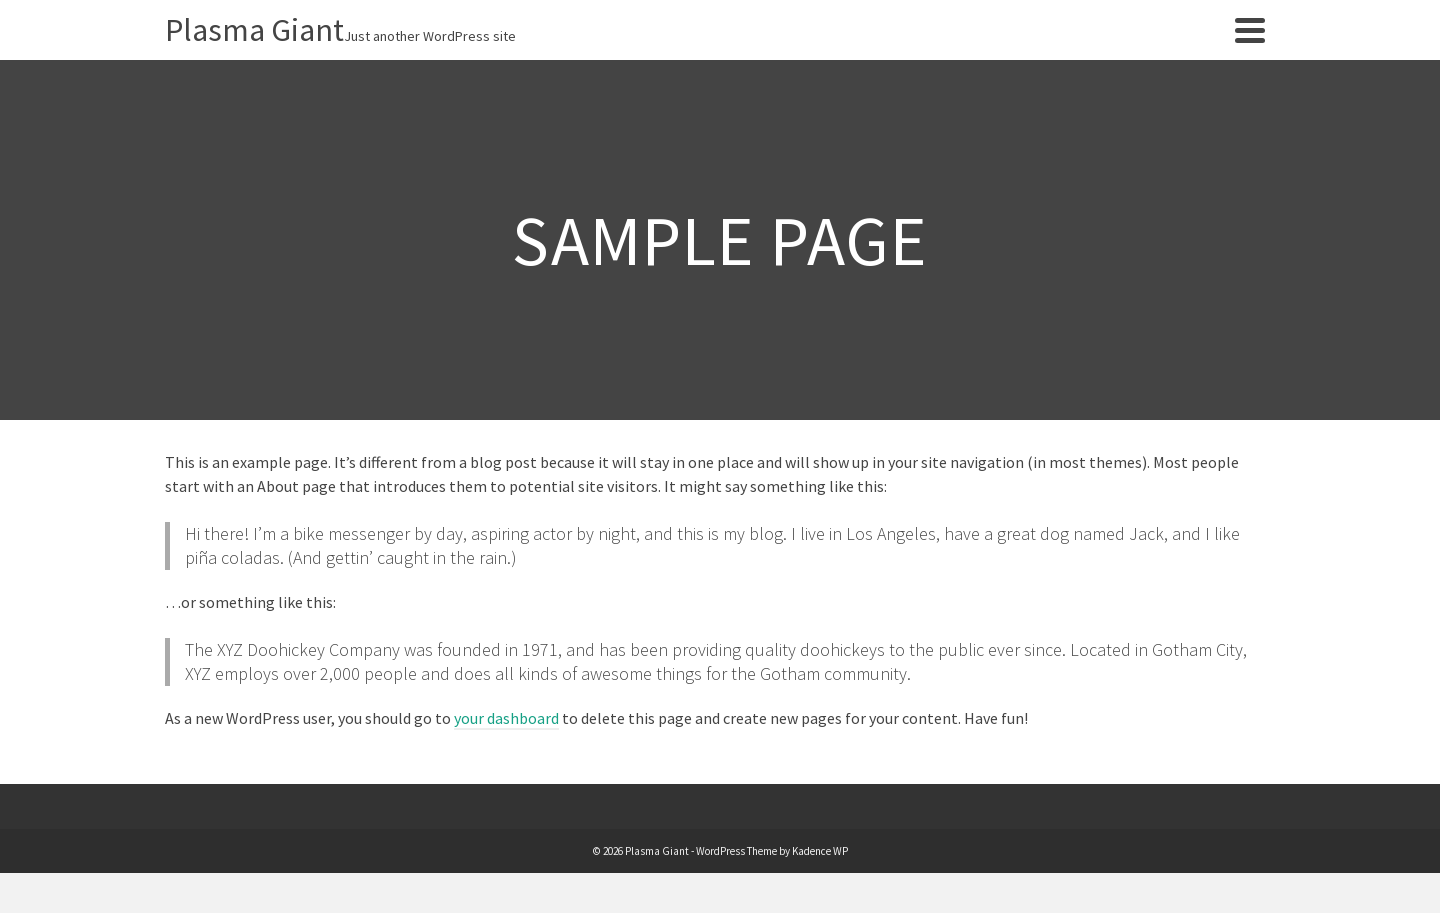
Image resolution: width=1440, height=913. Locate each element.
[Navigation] (1250, 30)
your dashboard (506, 718)
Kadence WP (820, 851)
